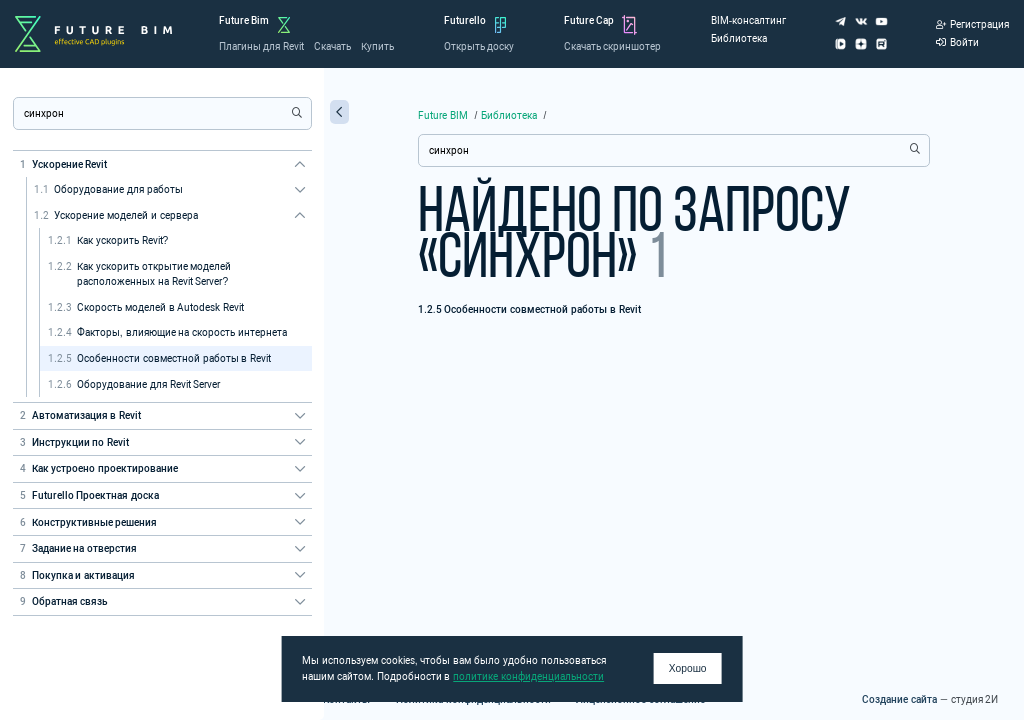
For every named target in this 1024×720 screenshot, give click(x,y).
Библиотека (739, 38)
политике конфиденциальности (528, 676)
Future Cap (589, 20)
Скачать (332, 46)
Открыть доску (479, 46)
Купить (377, 46)
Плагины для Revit (261, 46)
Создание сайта (899, 699)
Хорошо (688, 668)
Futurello (465, 20)
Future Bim (244, 20)
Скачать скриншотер (613, 46)
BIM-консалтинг (748, 20)
